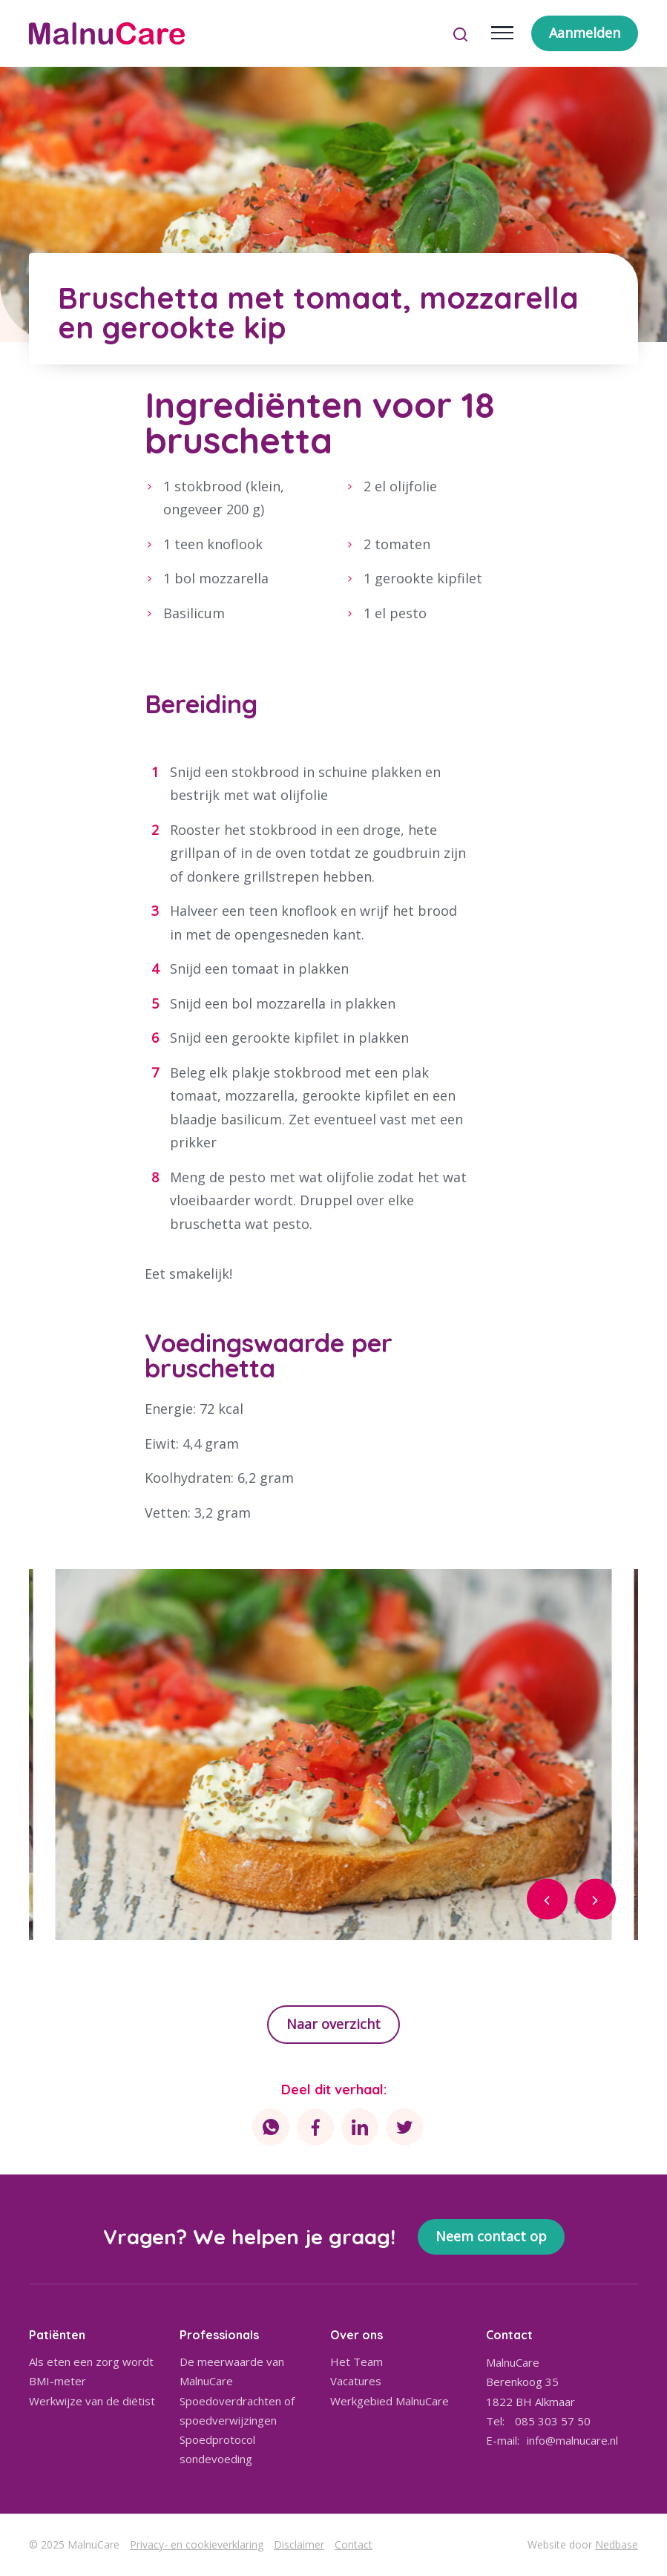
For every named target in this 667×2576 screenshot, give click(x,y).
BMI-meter (57, 2380)
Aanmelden (584, 33)
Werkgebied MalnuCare (389, 2400)
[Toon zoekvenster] (460, 33)
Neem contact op (491, 2236)
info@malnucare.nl (572, 2440)
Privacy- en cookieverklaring (196, 2544)
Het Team (356, 2361)
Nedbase (616, 2544)
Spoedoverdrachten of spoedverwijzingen (237, 2410)
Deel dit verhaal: (334, 2089)
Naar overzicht (333, 2024)
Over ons (356, 2335)
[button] (547, 1899)
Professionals (219, 2335)
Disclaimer (299, 2544)
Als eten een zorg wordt (91, 2361)
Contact (353, 2544)
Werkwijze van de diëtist (92, 2400)
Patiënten (57, 2335)
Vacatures (355, 2380)
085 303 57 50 (553, 2420)
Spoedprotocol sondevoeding (217, 2449)
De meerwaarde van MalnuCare (232, 2371)
